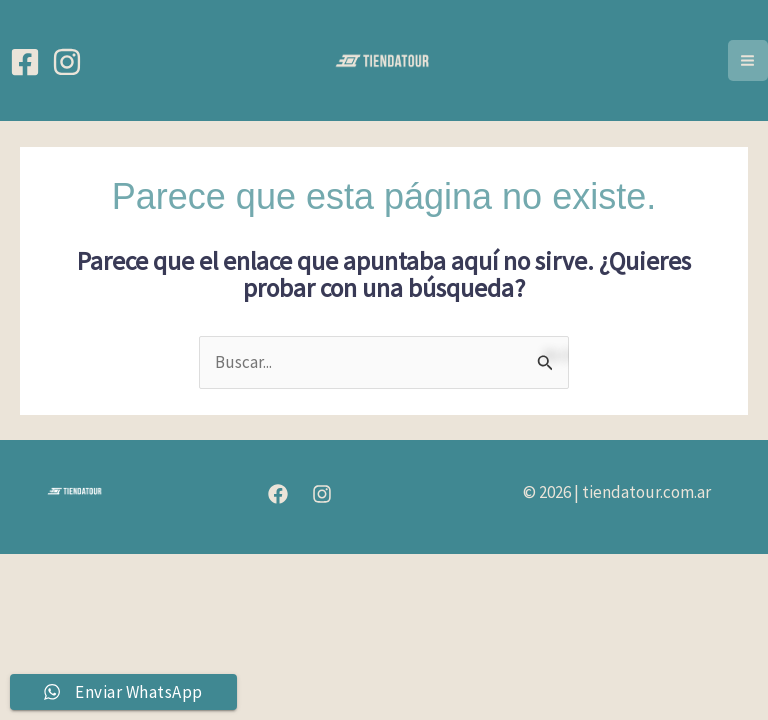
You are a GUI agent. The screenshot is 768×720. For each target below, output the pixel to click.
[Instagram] (67, 62)
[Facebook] (25, 62)
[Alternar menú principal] (748, 60)
